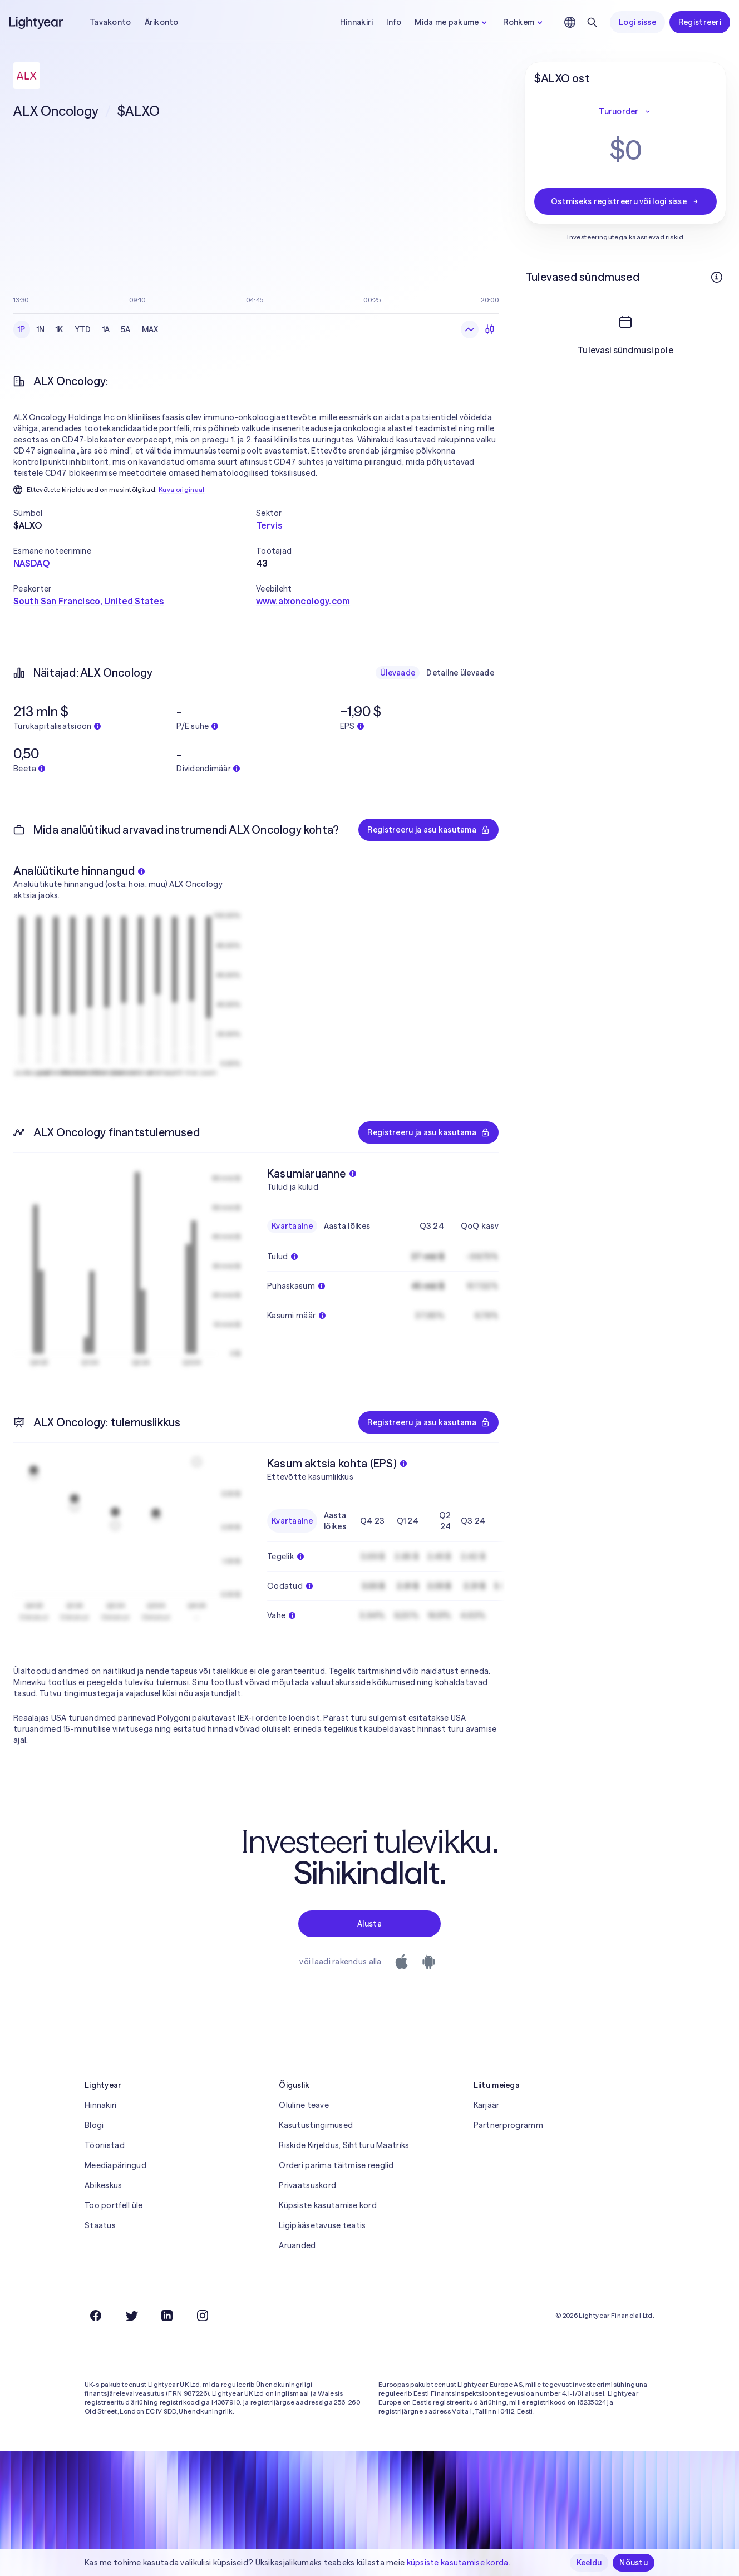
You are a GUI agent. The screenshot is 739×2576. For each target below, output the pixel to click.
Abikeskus (103, 2185)
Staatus (100, 2225)
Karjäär (487, 2105)
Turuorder (625, 111)
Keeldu (589, 2563)
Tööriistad (105, 2145)
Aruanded (297, 2245)
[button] (134, 513)
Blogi (94, 2125)
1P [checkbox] (22, 329)
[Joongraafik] (470, 329)
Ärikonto (162, 22)
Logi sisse (637, 22)
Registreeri (699, 22)
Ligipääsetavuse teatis (322, 2225)
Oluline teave (304, 2105)
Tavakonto (110, 22)
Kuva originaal (182, 489)
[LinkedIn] (167, 2315)
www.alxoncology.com (303, 601)
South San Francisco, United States (88, 601)
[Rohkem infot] (717, 277)
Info (393, 22)
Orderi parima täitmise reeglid (336, 2165)
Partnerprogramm (508, 2125)
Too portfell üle (113, 2205)
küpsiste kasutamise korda (458, 2563)
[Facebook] (96, 2315)
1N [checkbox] (41, 329)
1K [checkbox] (59, 329)
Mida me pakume (452, 22)
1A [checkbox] (106, 329)
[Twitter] (131, 2315)
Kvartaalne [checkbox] (292, 1226)
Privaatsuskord (307, 2185)
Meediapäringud (115, 2165)
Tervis (269, 525)
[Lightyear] (37, 22)
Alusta (369, 1924)
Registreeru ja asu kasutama (428, 830)
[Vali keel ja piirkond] (570, 22)
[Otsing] (592, 22)
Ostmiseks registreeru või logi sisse (625, 201)
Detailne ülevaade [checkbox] (460, 673)
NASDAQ (31, 563)
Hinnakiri (356, 22)
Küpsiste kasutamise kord (328, 2205)
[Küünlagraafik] (490, 329)
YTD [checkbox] (83, 329)
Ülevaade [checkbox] (397, 673)
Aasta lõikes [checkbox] (347, 1226)
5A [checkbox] (126, 329)
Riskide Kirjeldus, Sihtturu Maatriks (344, 2145)
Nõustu (633, 2563)
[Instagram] (202, 2315)
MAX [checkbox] (150, 329)
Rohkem (524, 22)
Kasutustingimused (316, 2125)
